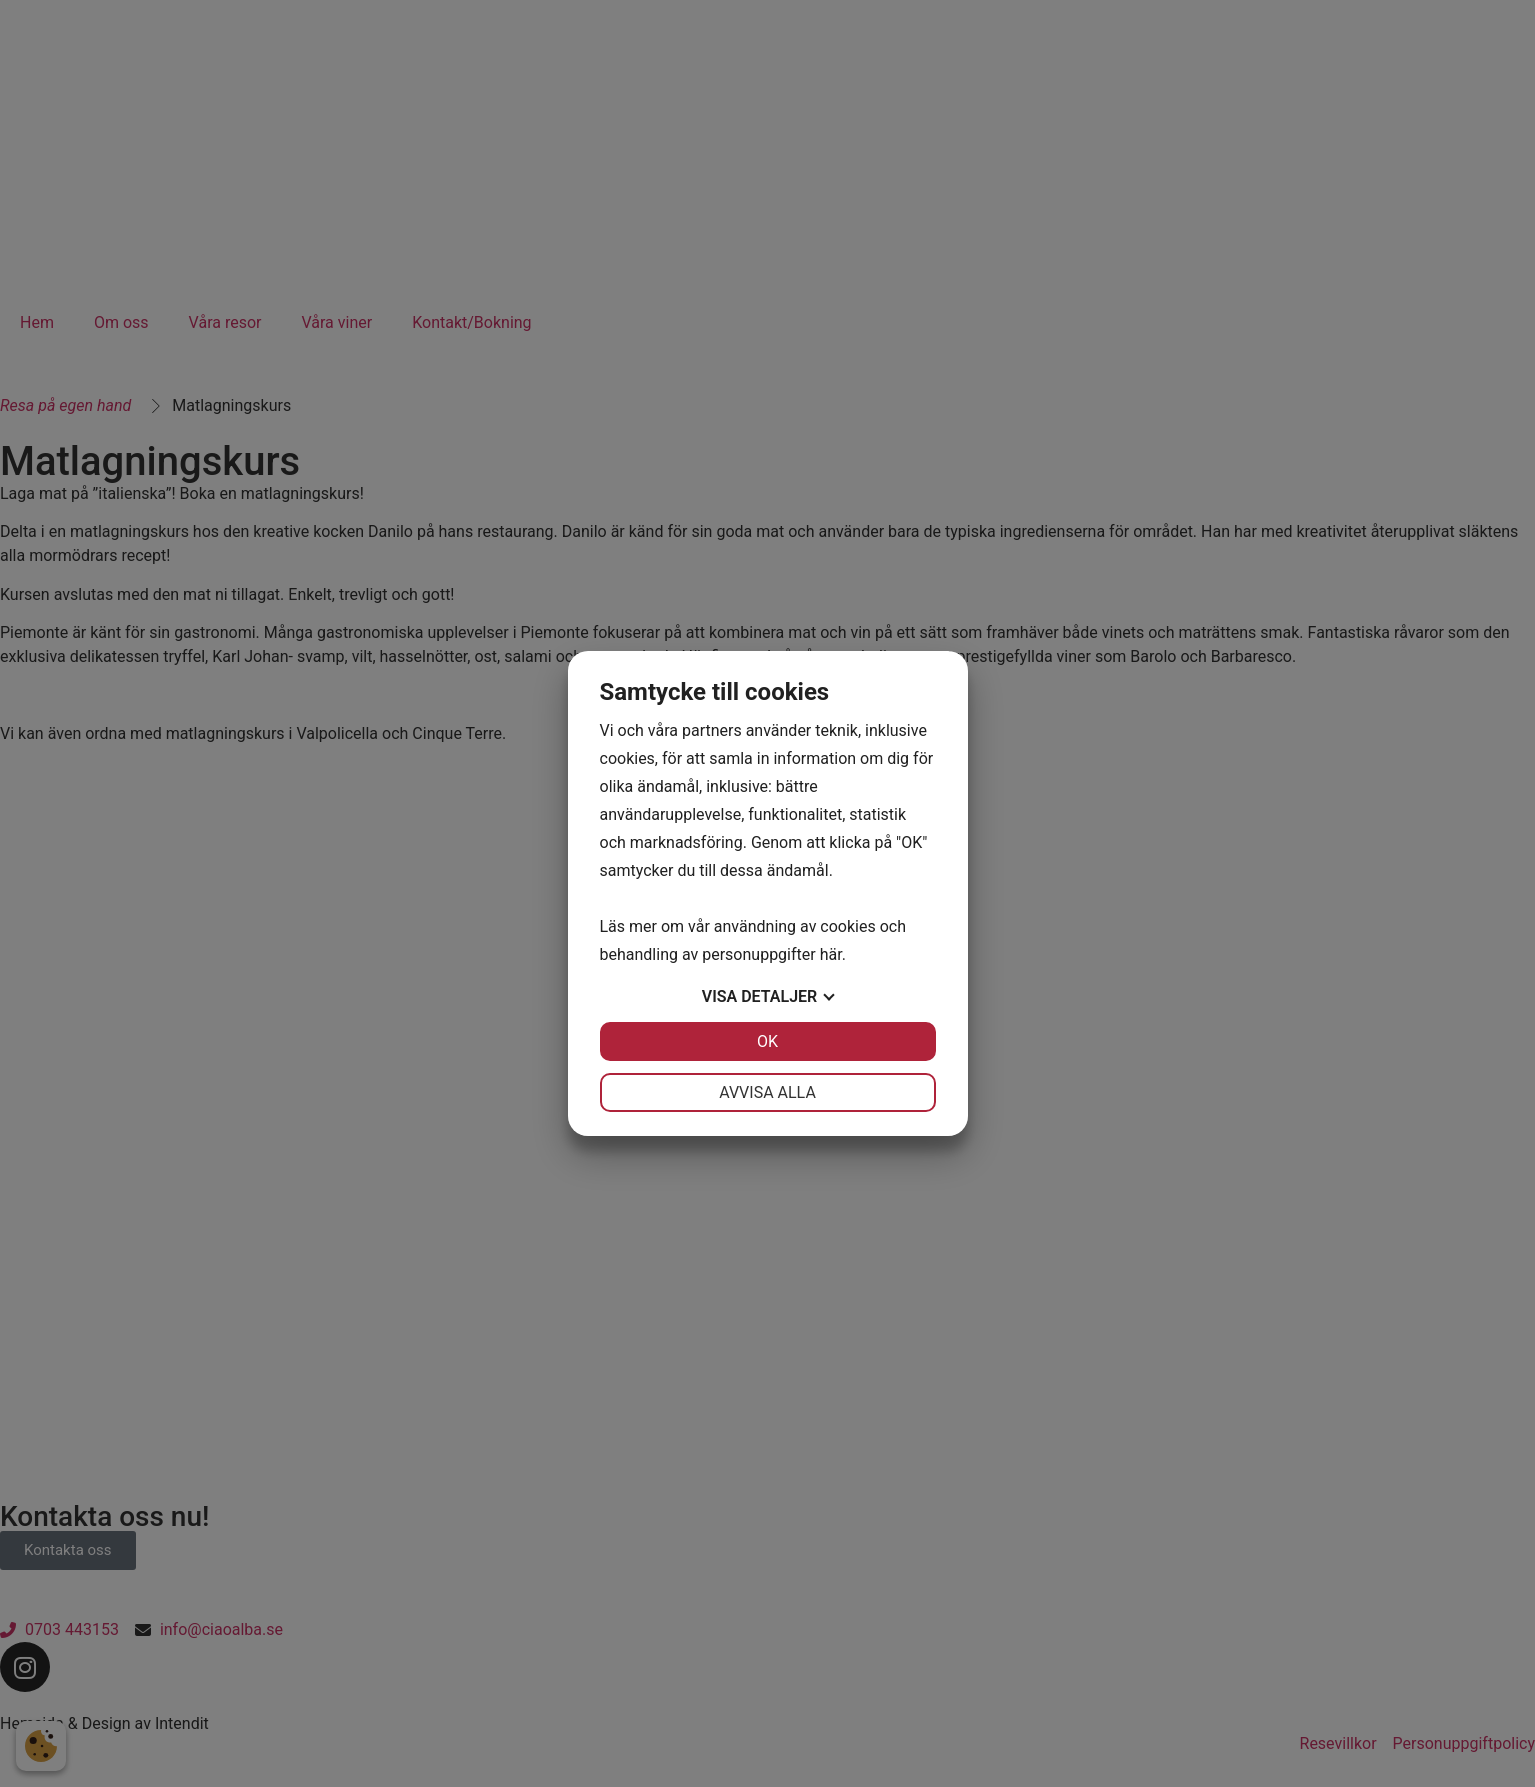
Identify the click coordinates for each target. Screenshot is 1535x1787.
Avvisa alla (767, 1092)
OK (767, 1041)
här (831, 954)
